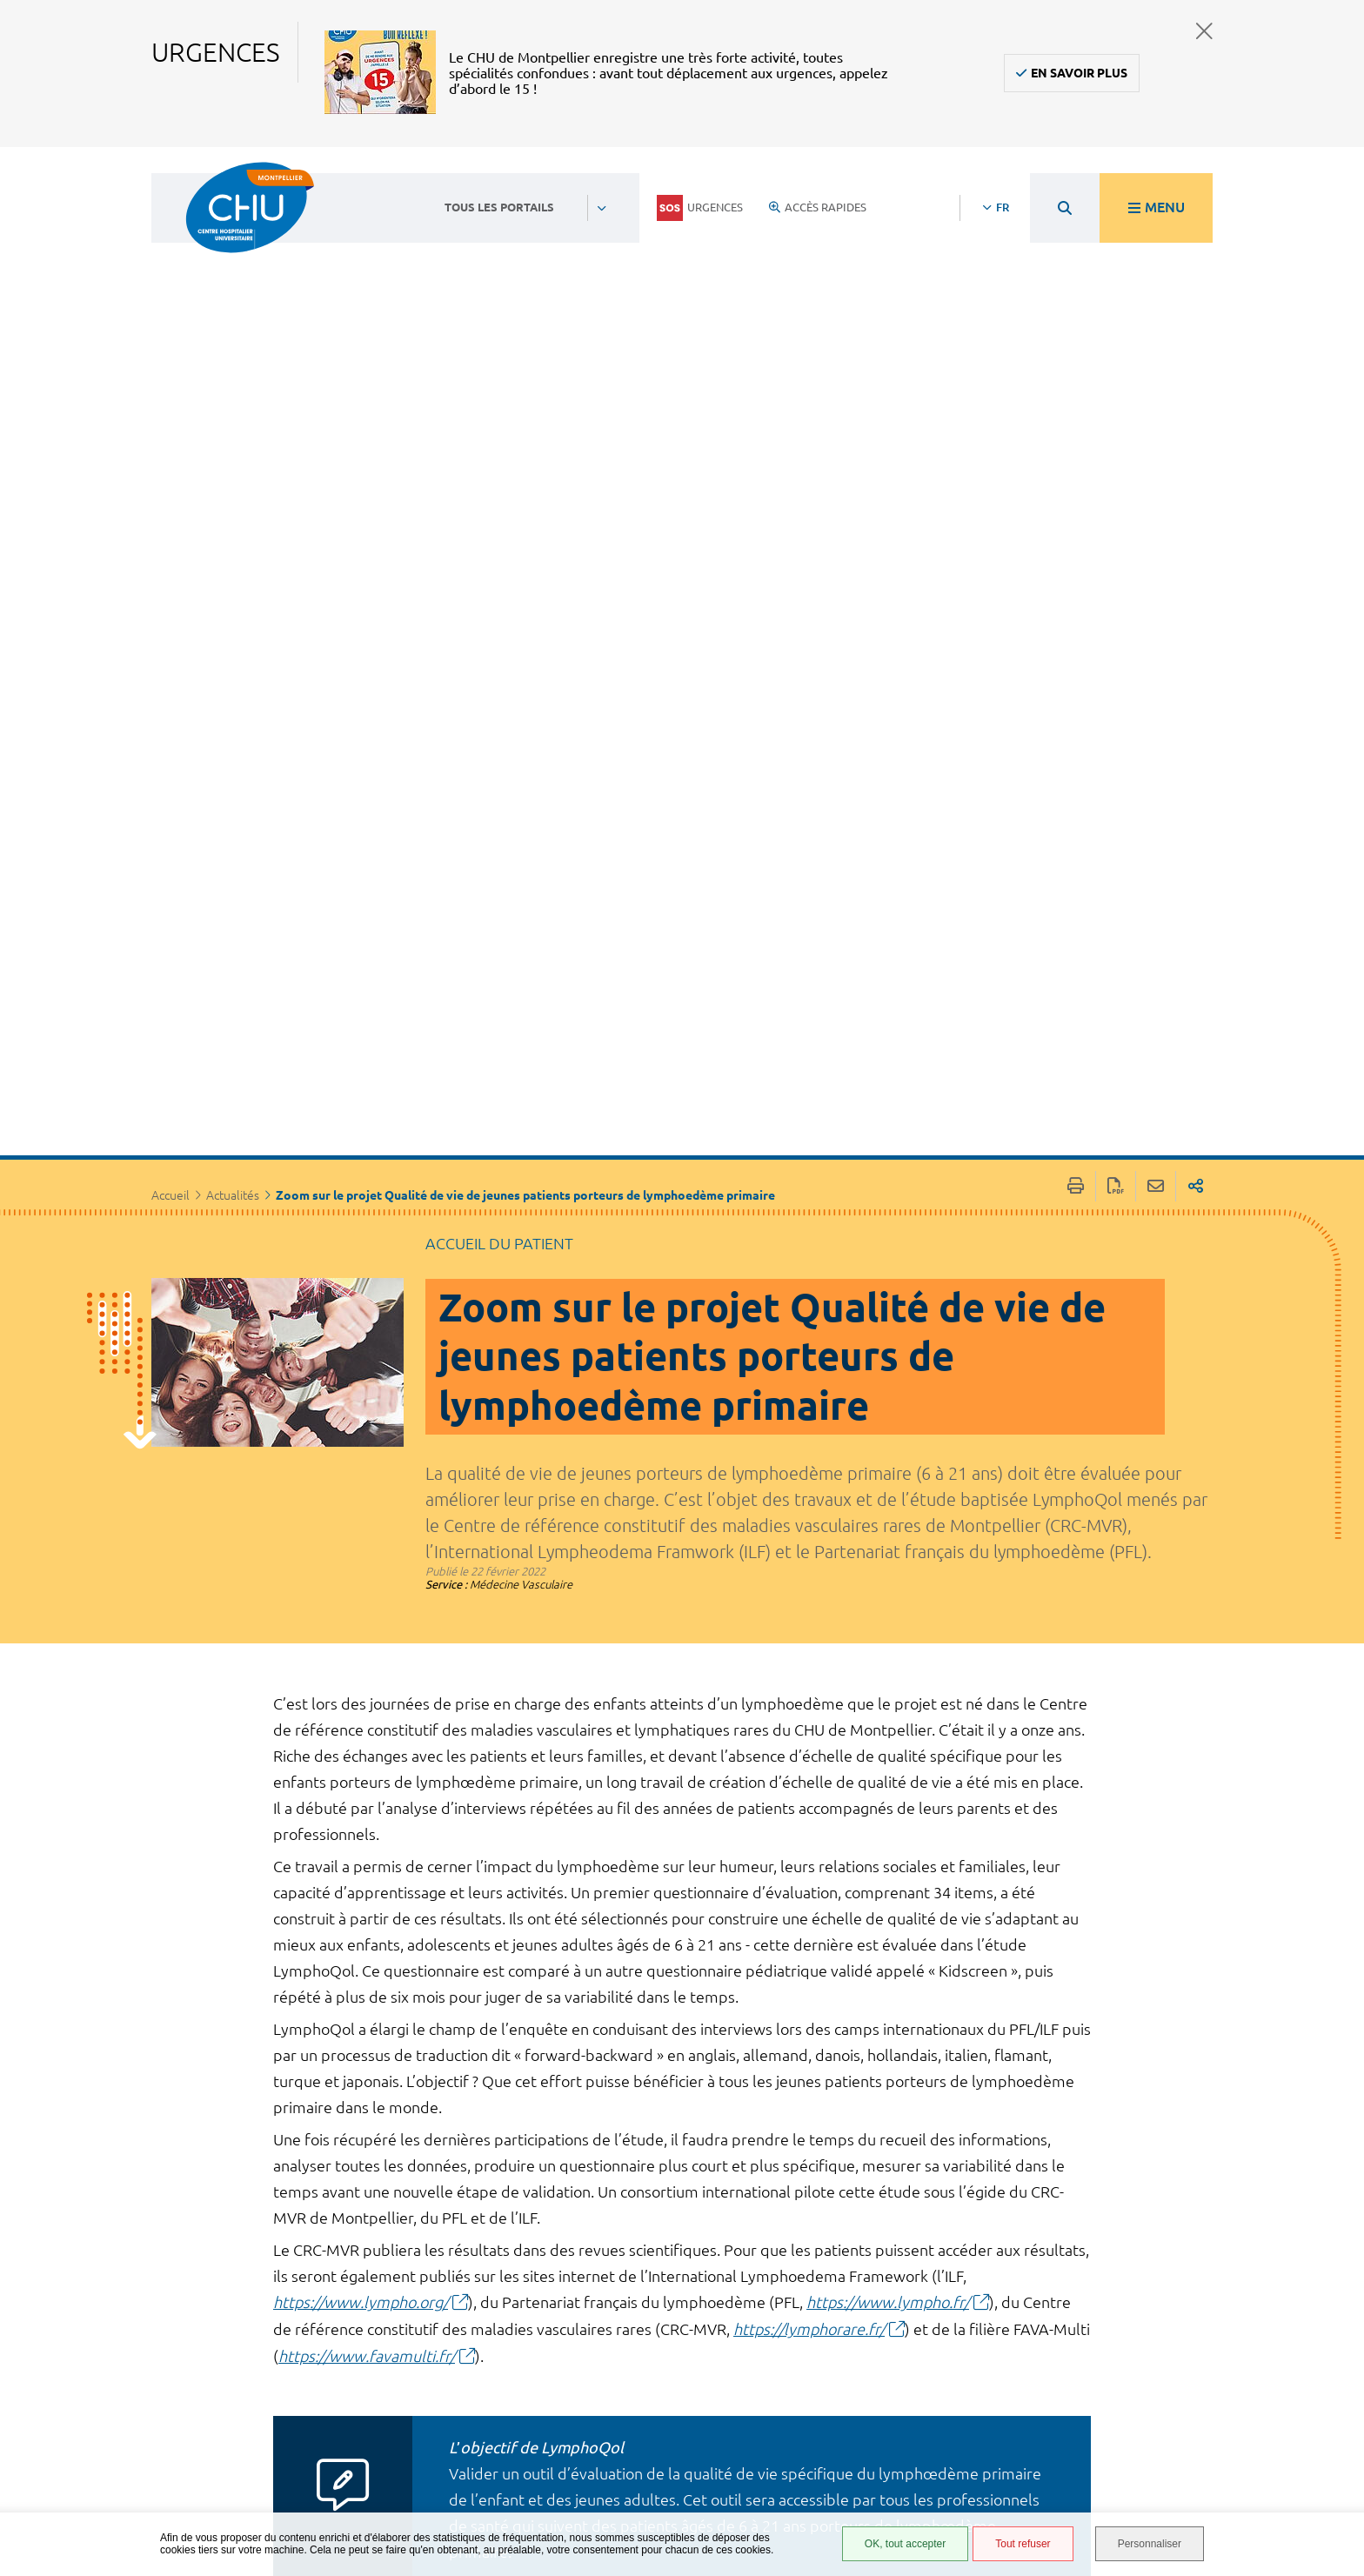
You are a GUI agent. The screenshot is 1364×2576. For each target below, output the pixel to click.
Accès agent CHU (869, 2338)
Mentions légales (872, 2402)
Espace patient (862, 2318)
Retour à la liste (699, 2199)
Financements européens (861, 2479)
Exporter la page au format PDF (1115, 604)
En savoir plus (1079, 73)
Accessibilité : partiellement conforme (862, 2370)
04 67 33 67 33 (590, 2363)
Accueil (170, 613)
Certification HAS (870, 2505)
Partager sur (1195, 604)
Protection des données (866, 2427)
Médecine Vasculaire (521, 1001)
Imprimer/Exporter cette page (1075, 604)
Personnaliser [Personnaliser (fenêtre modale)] (1149, 2544)
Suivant (1042, 2201)
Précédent (331, 2201)
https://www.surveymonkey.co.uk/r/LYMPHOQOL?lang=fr (672, 2114)
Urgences (700, 208)
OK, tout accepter (905, 2544)
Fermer (1204, 31)
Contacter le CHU (599, 2310)
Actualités (232, 613)
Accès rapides (817, 207)
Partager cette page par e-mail (1155, 604)
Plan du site (856, 2453)
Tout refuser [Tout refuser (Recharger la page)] (1022, 2544)
